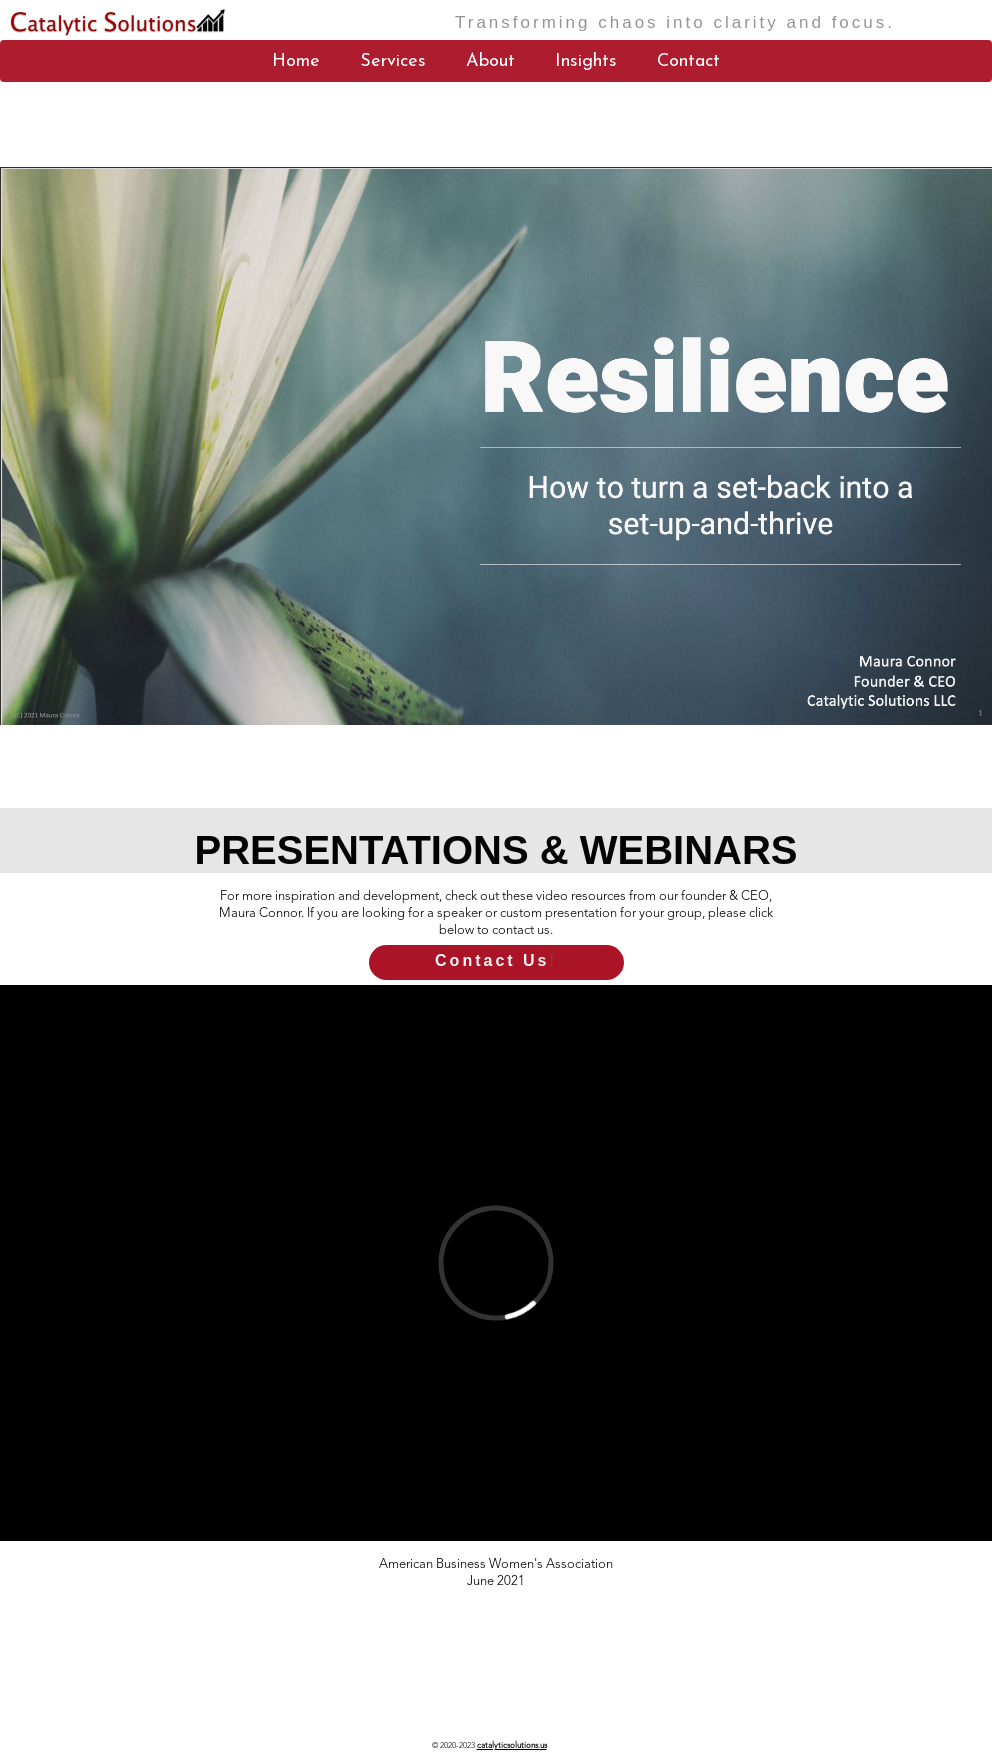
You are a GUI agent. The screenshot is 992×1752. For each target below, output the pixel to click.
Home (296, 61)
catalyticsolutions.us (95, 1721)
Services (393, 61)
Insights (586, 61)
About (490, 61)
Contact (688, 61)
